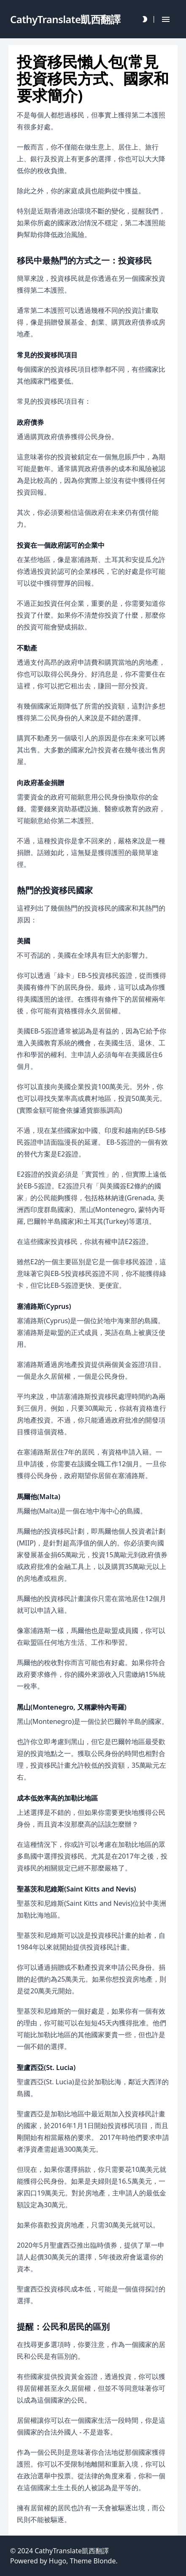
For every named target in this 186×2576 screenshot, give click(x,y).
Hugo (57, 2560)
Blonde (104, 2560)
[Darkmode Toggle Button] (144, 19)
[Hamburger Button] (166, 19)
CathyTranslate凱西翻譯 (72, 2550)
